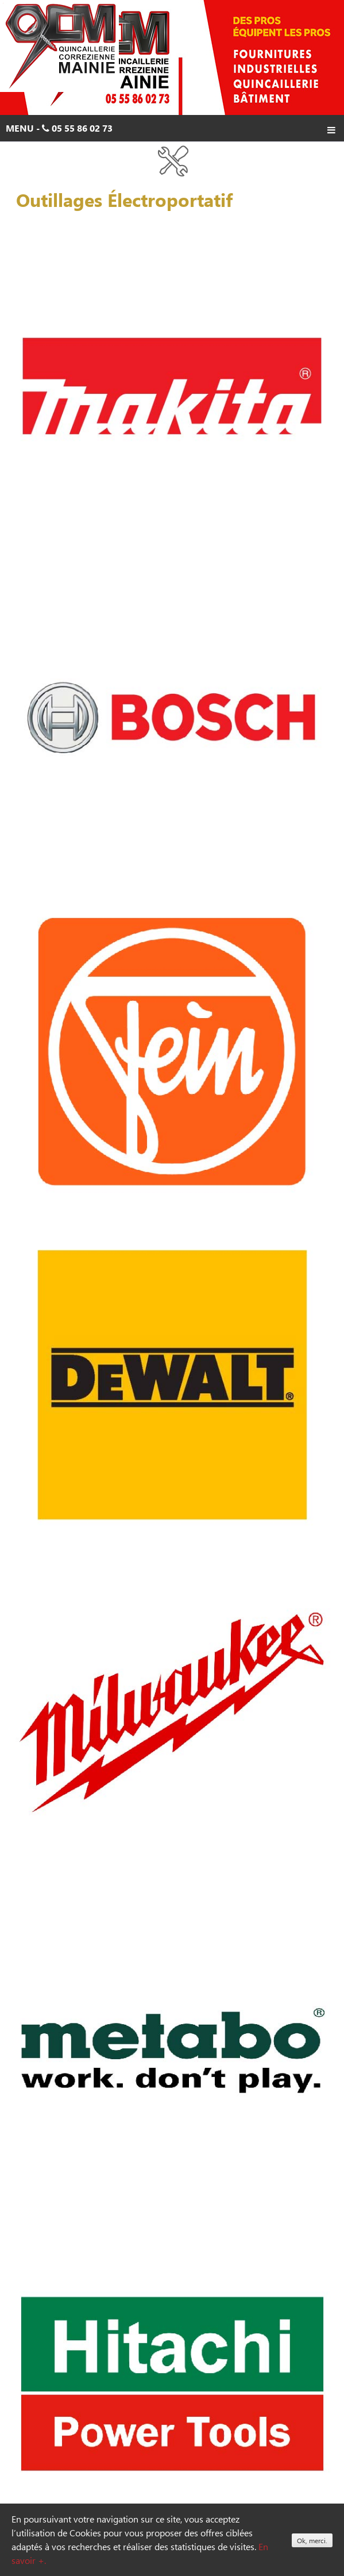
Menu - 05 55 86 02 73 (170, 130)
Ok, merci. (312, 2540)
